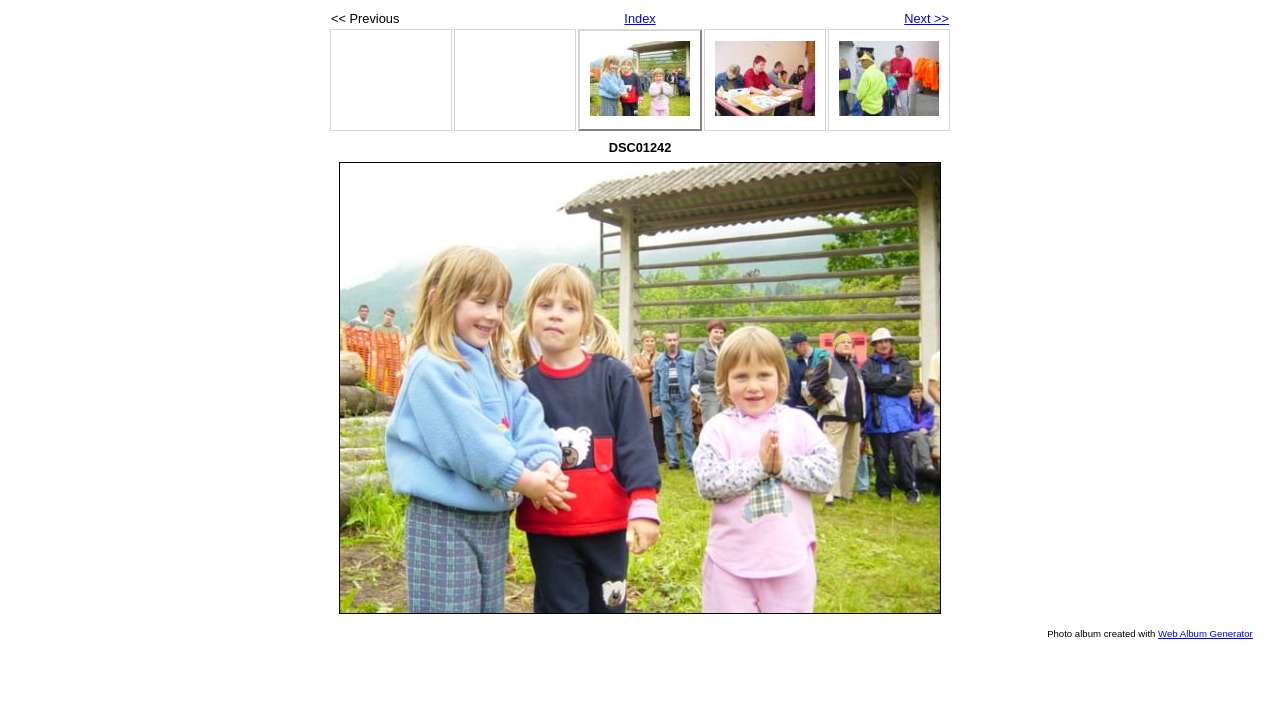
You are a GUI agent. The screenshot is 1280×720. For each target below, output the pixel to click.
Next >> (926, 18)
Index (639, 18)
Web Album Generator (1205, 633)
